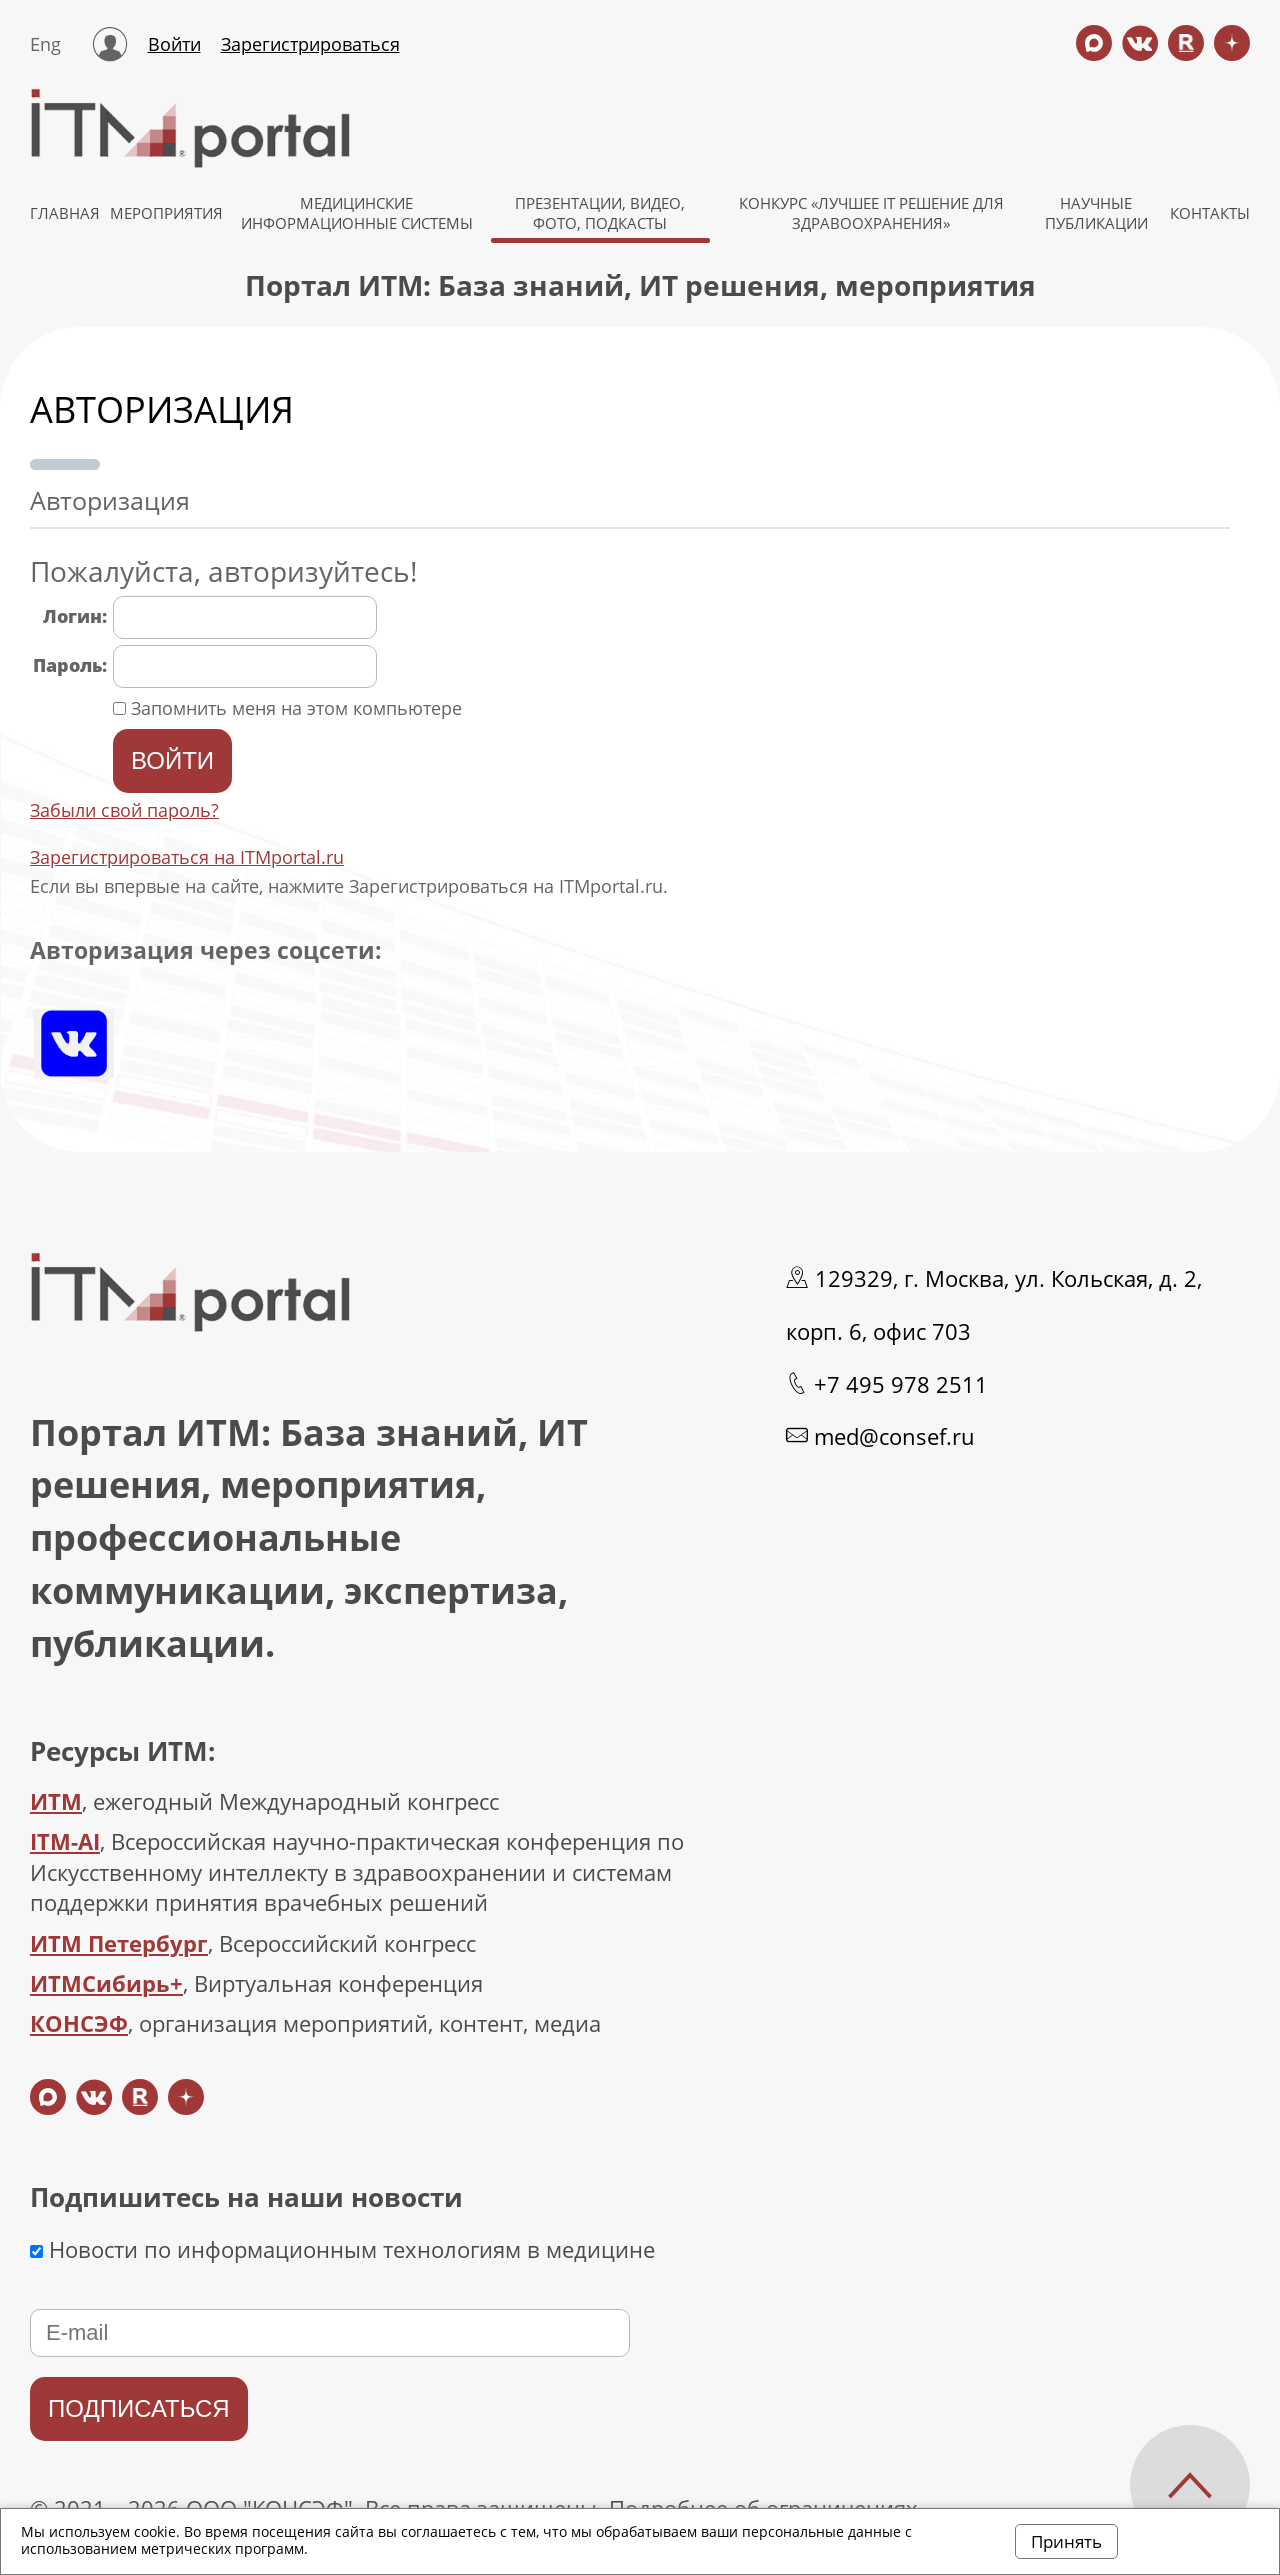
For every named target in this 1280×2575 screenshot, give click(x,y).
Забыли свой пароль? (124, 810)
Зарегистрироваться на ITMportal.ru (187, 857)
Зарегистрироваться (310, 44)
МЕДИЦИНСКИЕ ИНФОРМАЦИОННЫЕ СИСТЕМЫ (357, 213)
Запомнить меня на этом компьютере (294, 708)
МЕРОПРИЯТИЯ (166, 213)
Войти (174, 44)
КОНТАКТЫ (1210, 213)
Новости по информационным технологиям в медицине (342, 2249)
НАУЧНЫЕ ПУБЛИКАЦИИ (1096, 213)
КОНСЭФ (79, 2023)
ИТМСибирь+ (106, 1983)
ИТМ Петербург (119, 1943)
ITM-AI (65, 1841)
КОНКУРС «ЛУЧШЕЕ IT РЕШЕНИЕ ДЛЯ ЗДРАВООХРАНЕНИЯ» (871, 213)
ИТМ (56, 1801)
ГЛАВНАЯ (65, 213)
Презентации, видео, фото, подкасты (600, 213)
